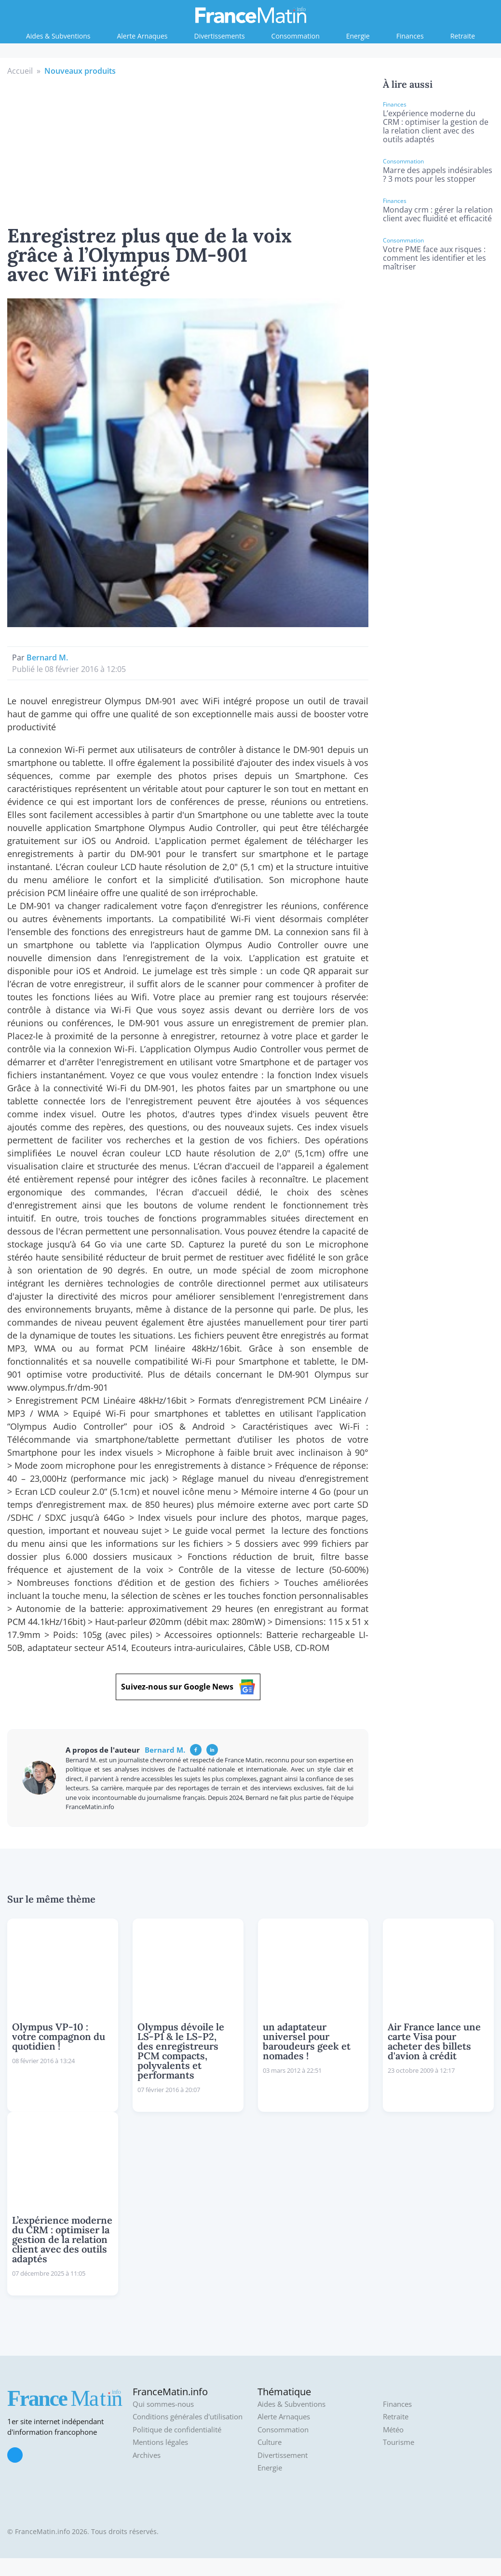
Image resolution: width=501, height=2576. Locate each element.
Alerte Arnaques (142, 35)
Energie (358, 35)
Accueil (20, 71)
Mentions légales (160, 2442)
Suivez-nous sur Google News (188, 1687)
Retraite (462, 35)
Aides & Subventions (58, 35)
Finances (410, 35)
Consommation (295, 35)
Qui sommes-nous (163, 2404)
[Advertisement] (188, 148)
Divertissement (282, 2455)
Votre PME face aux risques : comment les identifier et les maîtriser (434, 258)
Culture (269, 2442)
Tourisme (398, 2442)
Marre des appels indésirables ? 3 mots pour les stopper (437, 174)
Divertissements (219, 35)
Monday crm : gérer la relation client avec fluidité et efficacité (438, 214)
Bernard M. (47, 657)
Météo (393, 2429)
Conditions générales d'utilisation (188, 2416)
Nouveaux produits (80, 71)
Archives (147, 2455)
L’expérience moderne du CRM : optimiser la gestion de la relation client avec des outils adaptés (435, 126)
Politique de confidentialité (177, 2429)
